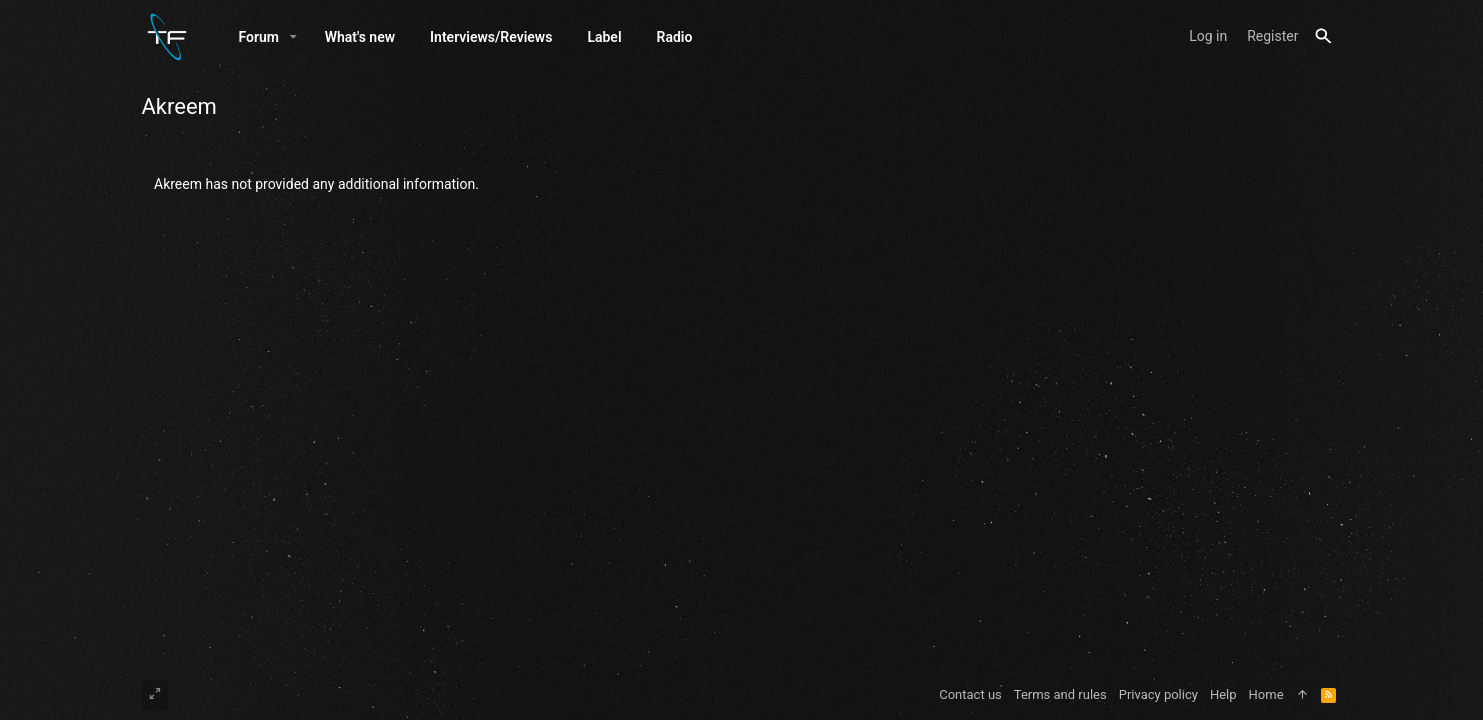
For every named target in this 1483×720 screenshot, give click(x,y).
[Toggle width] (155, 695)
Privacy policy (1158, 694)
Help (1223, 694)
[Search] (1323, 36)
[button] (293, 37)
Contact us (970, 694)
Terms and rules (1060, 694)
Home (1266, 694)
